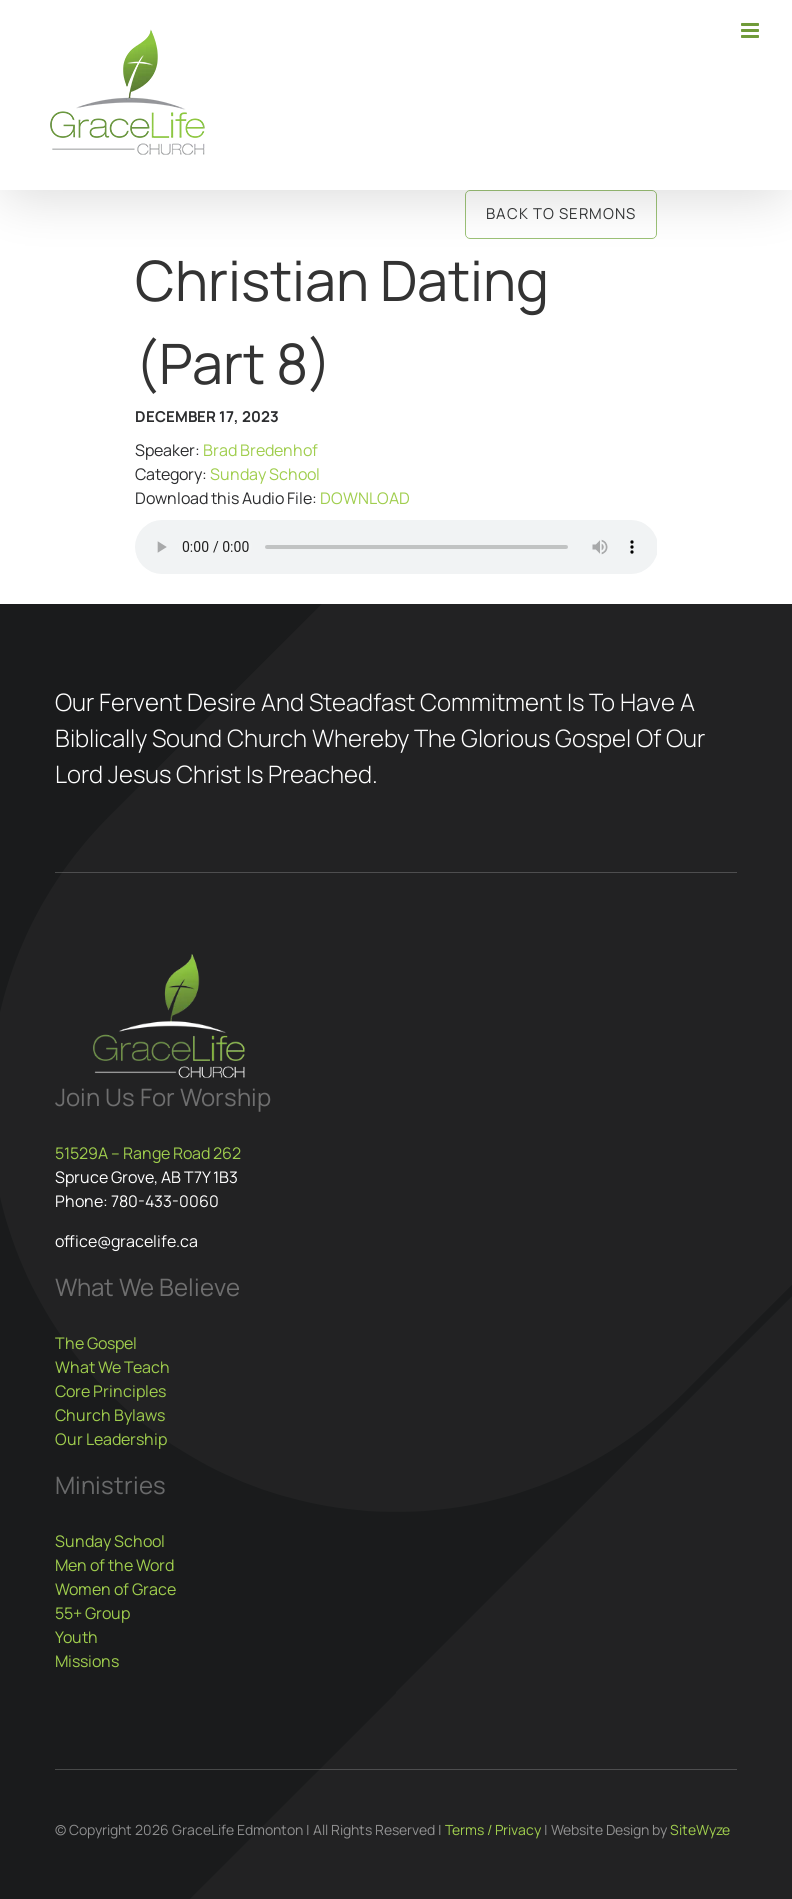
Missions (87, 1661)
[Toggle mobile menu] (751, 30)
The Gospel (96, 1343)
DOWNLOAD (365, 498)
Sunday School (265, 474)
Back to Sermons (561, 213)
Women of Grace (115, 1589)
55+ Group (92, 1613)
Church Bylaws (110, 1415)
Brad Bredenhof (260, 450)
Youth (76, 1637)
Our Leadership (111, 1439)
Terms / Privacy (493, 1829)
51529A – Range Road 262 (148, 1153)
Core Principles (110, 1391)
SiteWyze (700, 1829)
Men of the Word (114, 1565)
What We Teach (112, 1367)
